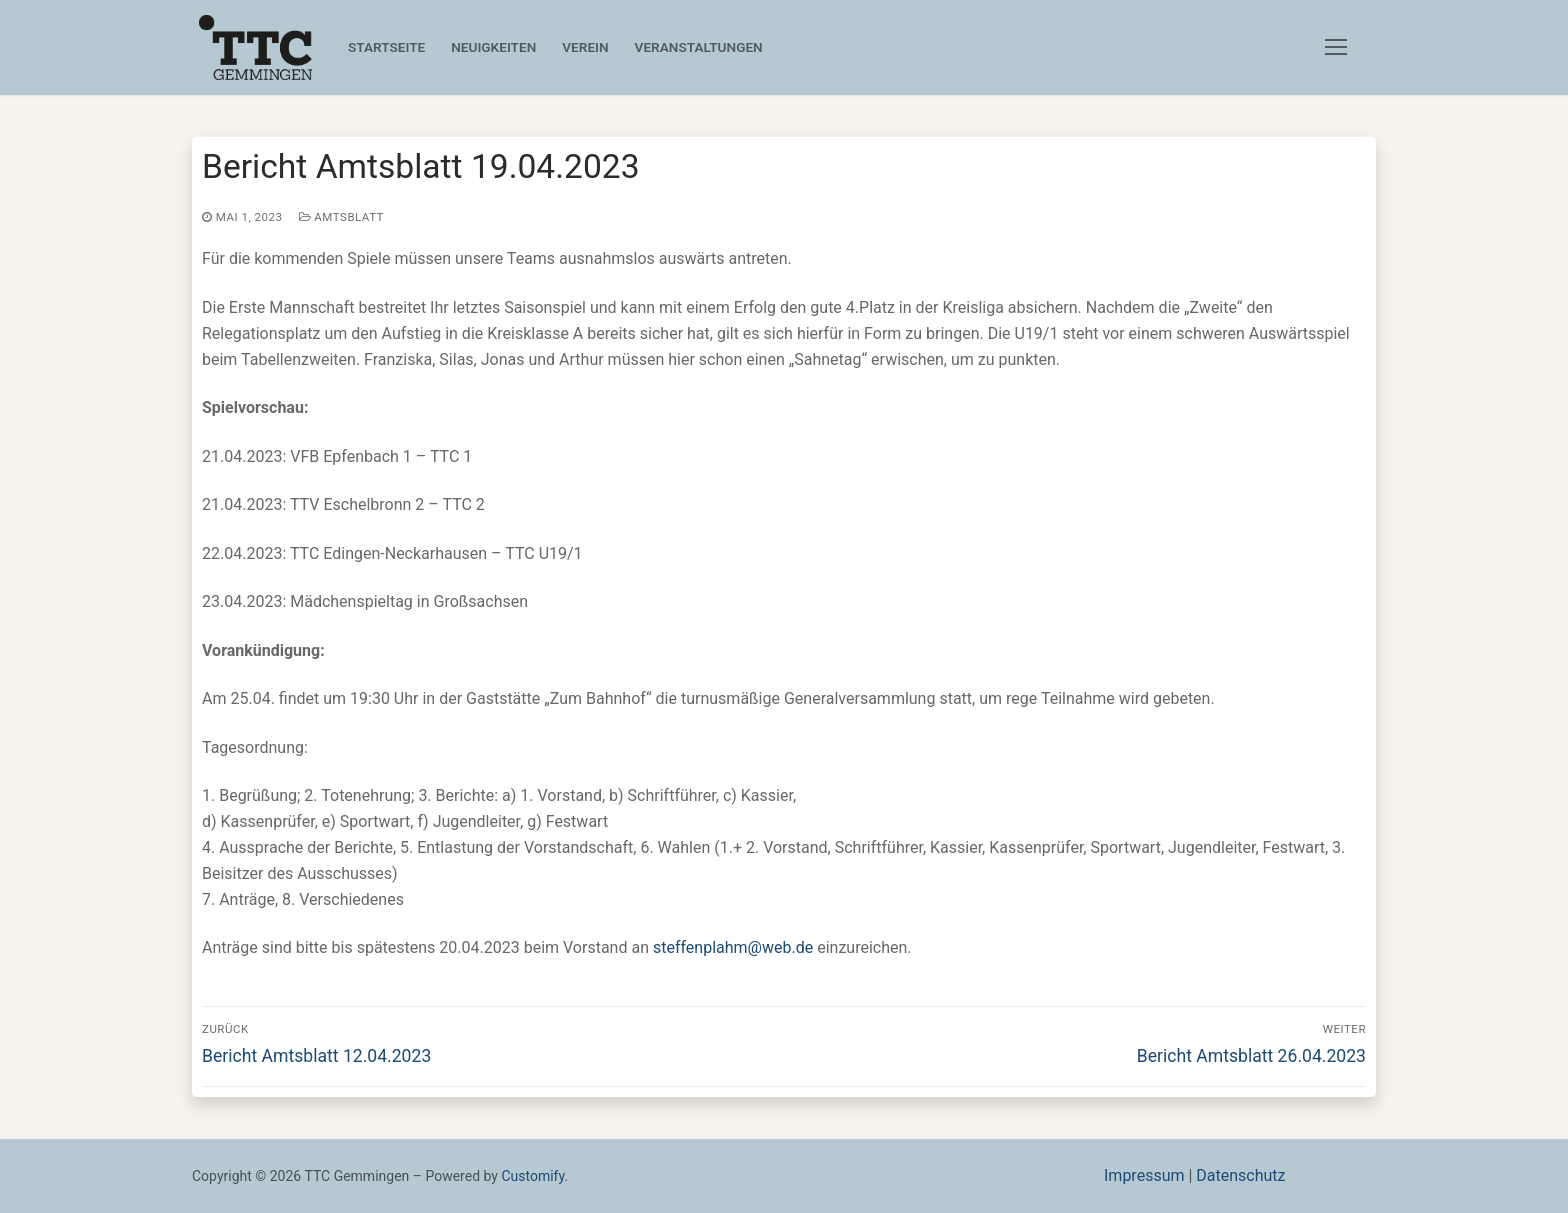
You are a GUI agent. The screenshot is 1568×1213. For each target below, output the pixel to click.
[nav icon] (1340, 48)
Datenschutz (1240, 1175)
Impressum (1144, 1175)
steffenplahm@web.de (733, 947)
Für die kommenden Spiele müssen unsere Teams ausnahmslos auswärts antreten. (511, 258)
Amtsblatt (341, 217)
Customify (532, 1176)
